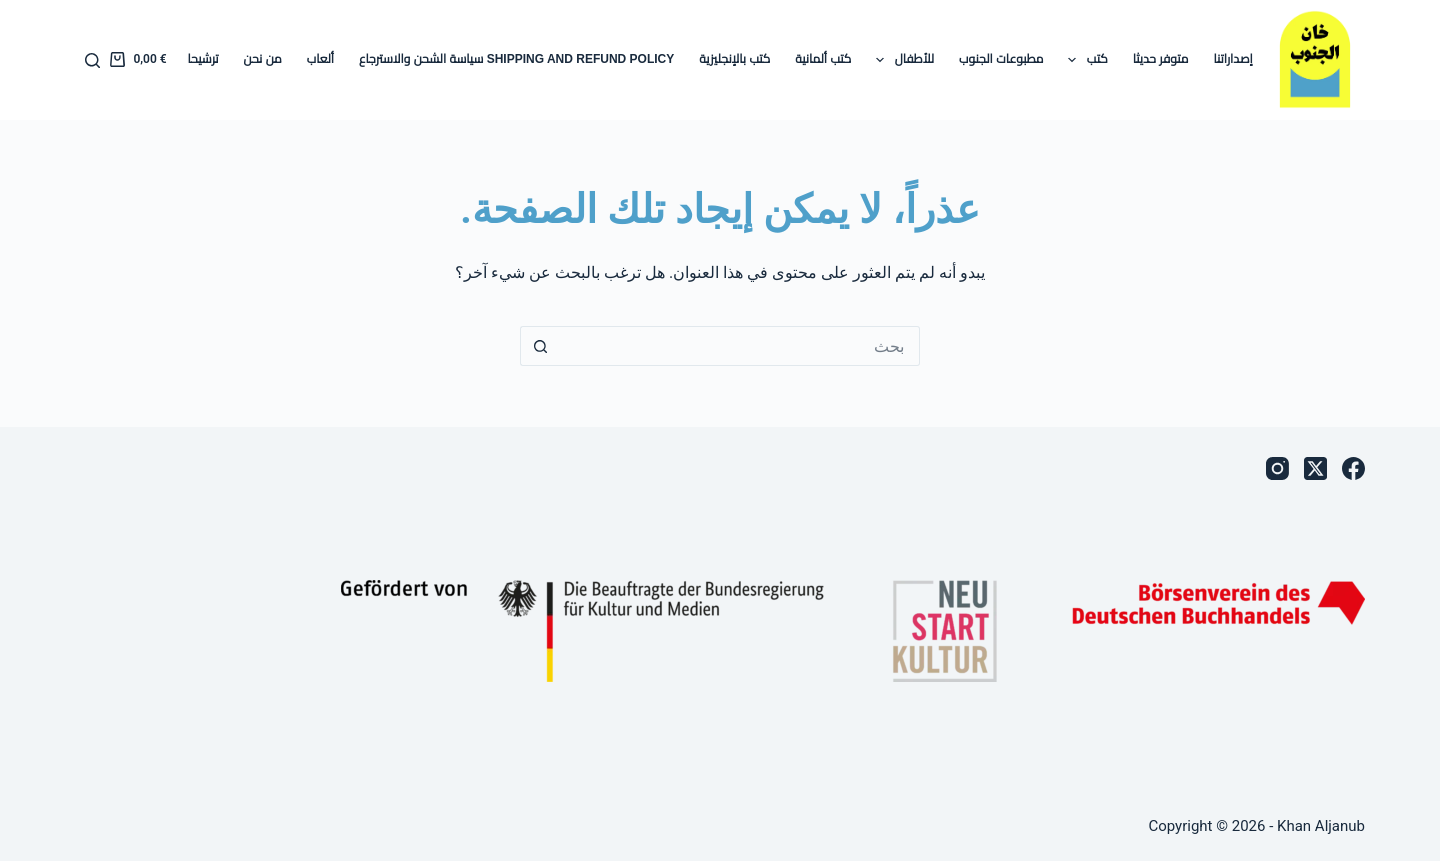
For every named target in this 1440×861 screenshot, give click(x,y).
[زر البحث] (540, 346)
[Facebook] (1353, 468)
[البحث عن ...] (740, 346)
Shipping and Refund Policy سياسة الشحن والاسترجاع (516, 59)
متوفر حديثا (1161, 59)
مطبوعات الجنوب (1001, 59)
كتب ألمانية (823, 59)
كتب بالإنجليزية (734, 59)
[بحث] (92, 60)
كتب (1083, 60)
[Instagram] (1277, 468)
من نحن (263, 59)
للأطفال (901, 60)
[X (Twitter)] (1315, 468)
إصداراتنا (1232, 59)
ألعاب (320, 59)
